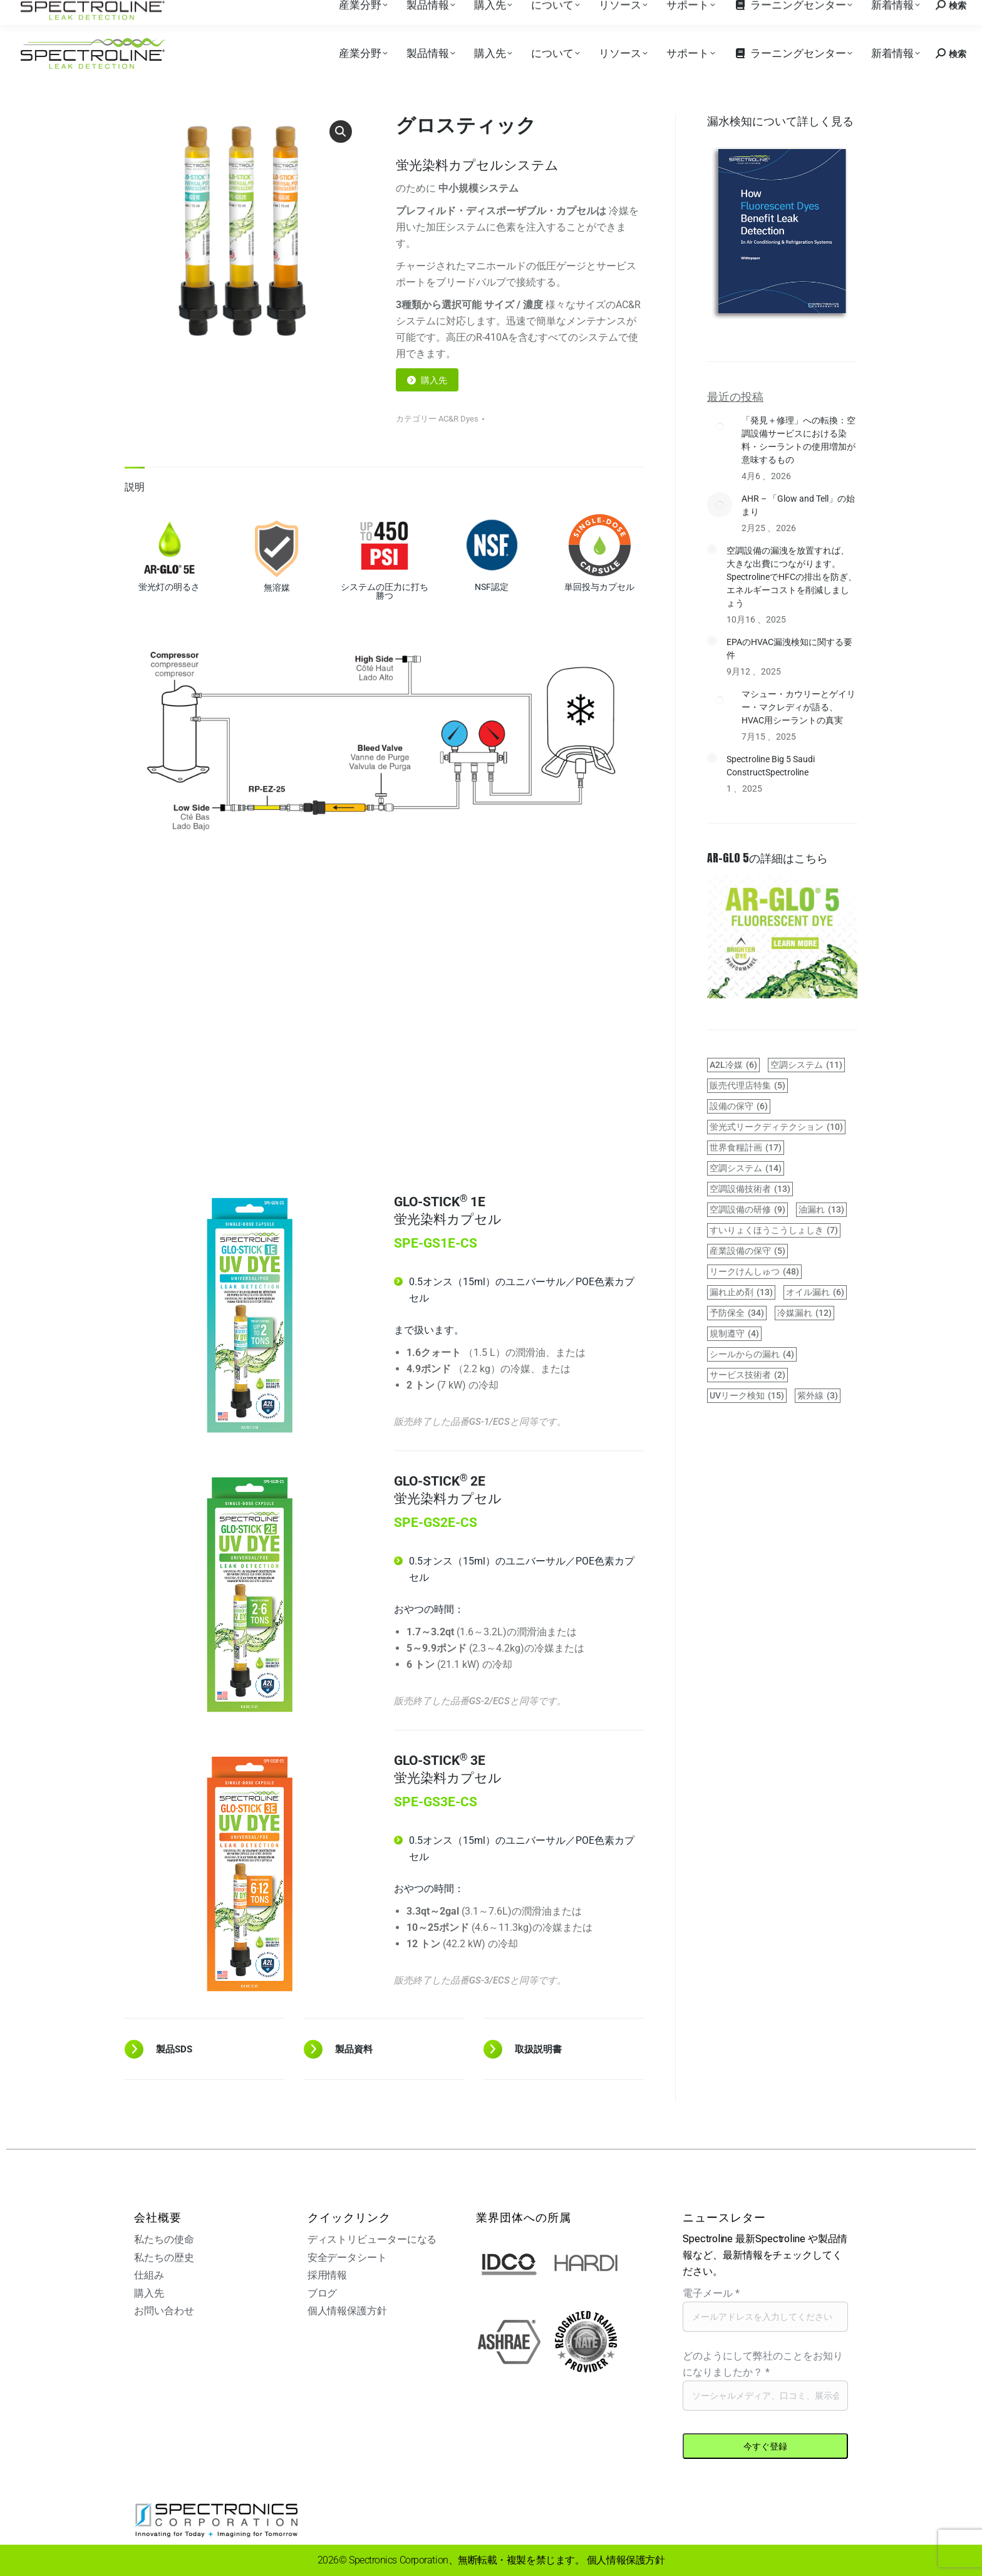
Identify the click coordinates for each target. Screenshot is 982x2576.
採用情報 (169, 12)
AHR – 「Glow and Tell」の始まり (798, 505)
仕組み (149, 2275)
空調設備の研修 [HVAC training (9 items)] (747, 1209)
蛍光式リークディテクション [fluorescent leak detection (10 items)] (776, 1127)
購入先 (128, 12)
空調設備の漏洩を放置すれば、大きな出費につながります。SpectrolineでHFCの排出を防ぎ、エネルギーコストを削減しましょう (791, 577)
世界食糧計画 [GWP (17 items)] (746, 1147)
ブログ (323, 2293)
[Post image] (719, 426)
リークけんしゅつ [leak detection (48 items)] (754, 1271)
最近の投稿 (735, 396)
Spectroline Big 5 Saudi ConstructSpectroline (770, 765)
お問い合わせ (865, 12)
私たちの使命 (164, 2239)
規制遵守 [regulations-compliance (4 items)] (734, 1333)
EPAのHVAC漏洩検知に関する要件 (789, 648)
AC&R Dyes (458, 418)
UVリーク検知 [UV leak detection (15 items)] (747, 1395)
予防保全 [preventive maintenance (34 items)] (737, 1313)
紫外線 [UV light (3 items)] (817, 1395)
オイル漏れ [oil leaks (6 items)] (815, 1292)
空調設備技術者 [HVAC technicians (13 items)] (750, 1189)
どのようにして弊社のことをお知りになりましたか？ (763, 2364)
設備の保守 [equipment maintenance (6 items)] (739, 1106)
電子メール (711, 2293)
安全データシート (347, 2257)
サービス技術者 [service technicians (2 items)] (747, 1375)
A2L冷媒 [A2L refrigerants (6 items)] (733, 1065)
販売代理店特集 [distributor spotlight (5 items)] (747, 1085)
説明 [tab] (135, 487)
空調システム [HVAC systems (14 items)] (746, 1168)
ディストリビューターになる (372, 2239)
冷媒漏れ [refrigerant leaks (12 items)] (804, 1313)
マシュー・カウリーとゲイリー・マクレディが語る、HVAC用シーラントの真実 (798, 707)
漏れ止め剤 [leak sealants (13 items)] (741, 1292)
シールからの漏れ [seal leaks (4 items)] (752, 1354)
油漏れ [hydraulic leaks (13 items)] (821, 1209)
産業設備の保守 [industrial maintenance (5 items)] (747, 1251)
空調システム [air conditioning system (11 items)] (806, 1065)
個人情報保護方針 (347, 2311)
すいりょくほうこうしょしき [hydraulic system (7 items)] (774, 1230)
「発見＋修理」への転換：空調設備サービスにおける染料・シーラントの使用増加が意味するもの (798, 440)
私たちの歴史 (164, 2257)
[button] (340, 131)
